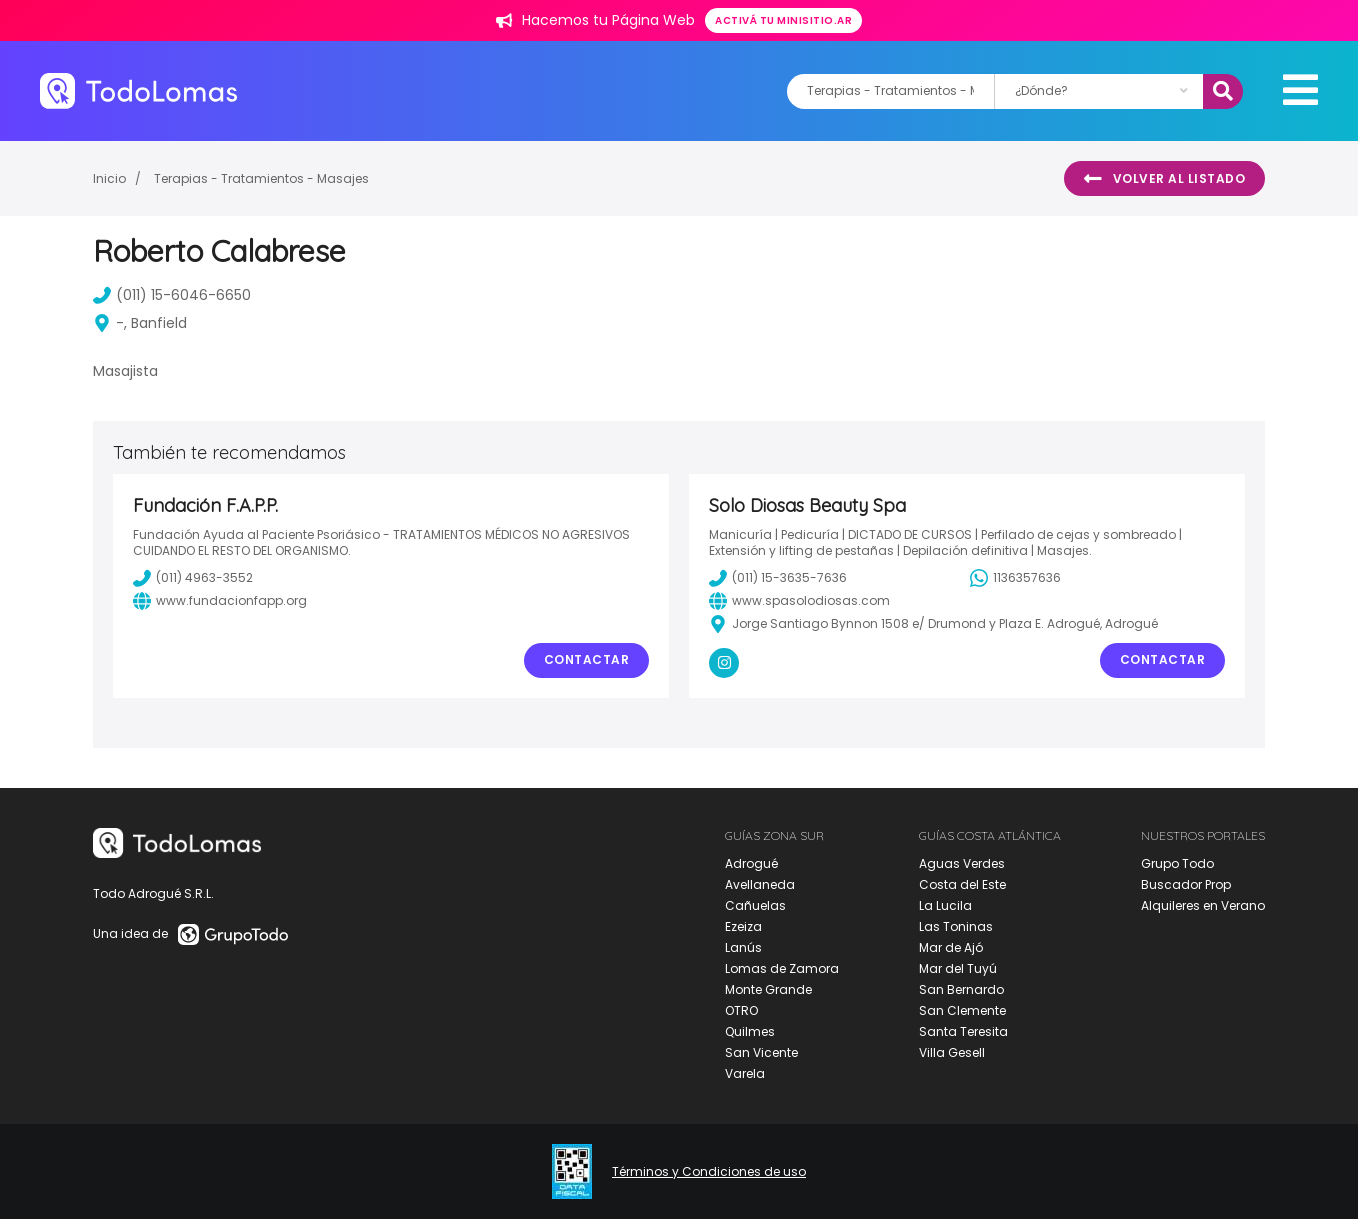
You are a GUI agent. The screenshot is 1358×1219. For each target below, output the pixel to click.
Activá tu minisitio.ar (783, 20)
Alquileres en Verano (1203, 905)
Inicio (109, 178)
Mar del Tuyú (958, 968)
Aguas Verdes (962, 863)
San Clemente (962, 1010)
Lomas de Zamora (782, 968)
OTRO (741, 1010)
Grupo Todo (1177, 863)
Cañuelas (755, 905)
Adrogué (751, 863)
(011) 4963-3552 (193, 578)
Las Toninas (956, 926)
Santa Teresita (963, 1031)
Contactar (587, 659)
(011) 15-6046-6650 (172, 295)
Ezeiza (743, 926)
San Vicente (761, 1052)
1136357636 (1015, 578)
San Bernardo (961, 989)
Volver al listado (1164, 179)
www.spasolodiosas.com (799, 601)
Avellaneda (760, 884)
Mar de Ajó (951, 947)
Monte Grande (768, 989)
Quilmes (750, 1031)
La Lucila (945, 905)
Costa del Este (962, 884)
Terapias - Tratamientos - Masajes (261, 178)
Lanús (743, 947)
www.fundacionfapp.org (220, 601)
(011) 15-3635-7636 (778, 578)
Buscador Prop (1186, 884)
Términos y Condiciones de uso (709, 1172)
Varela (745, 1073)
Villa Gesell (952, 1052)
